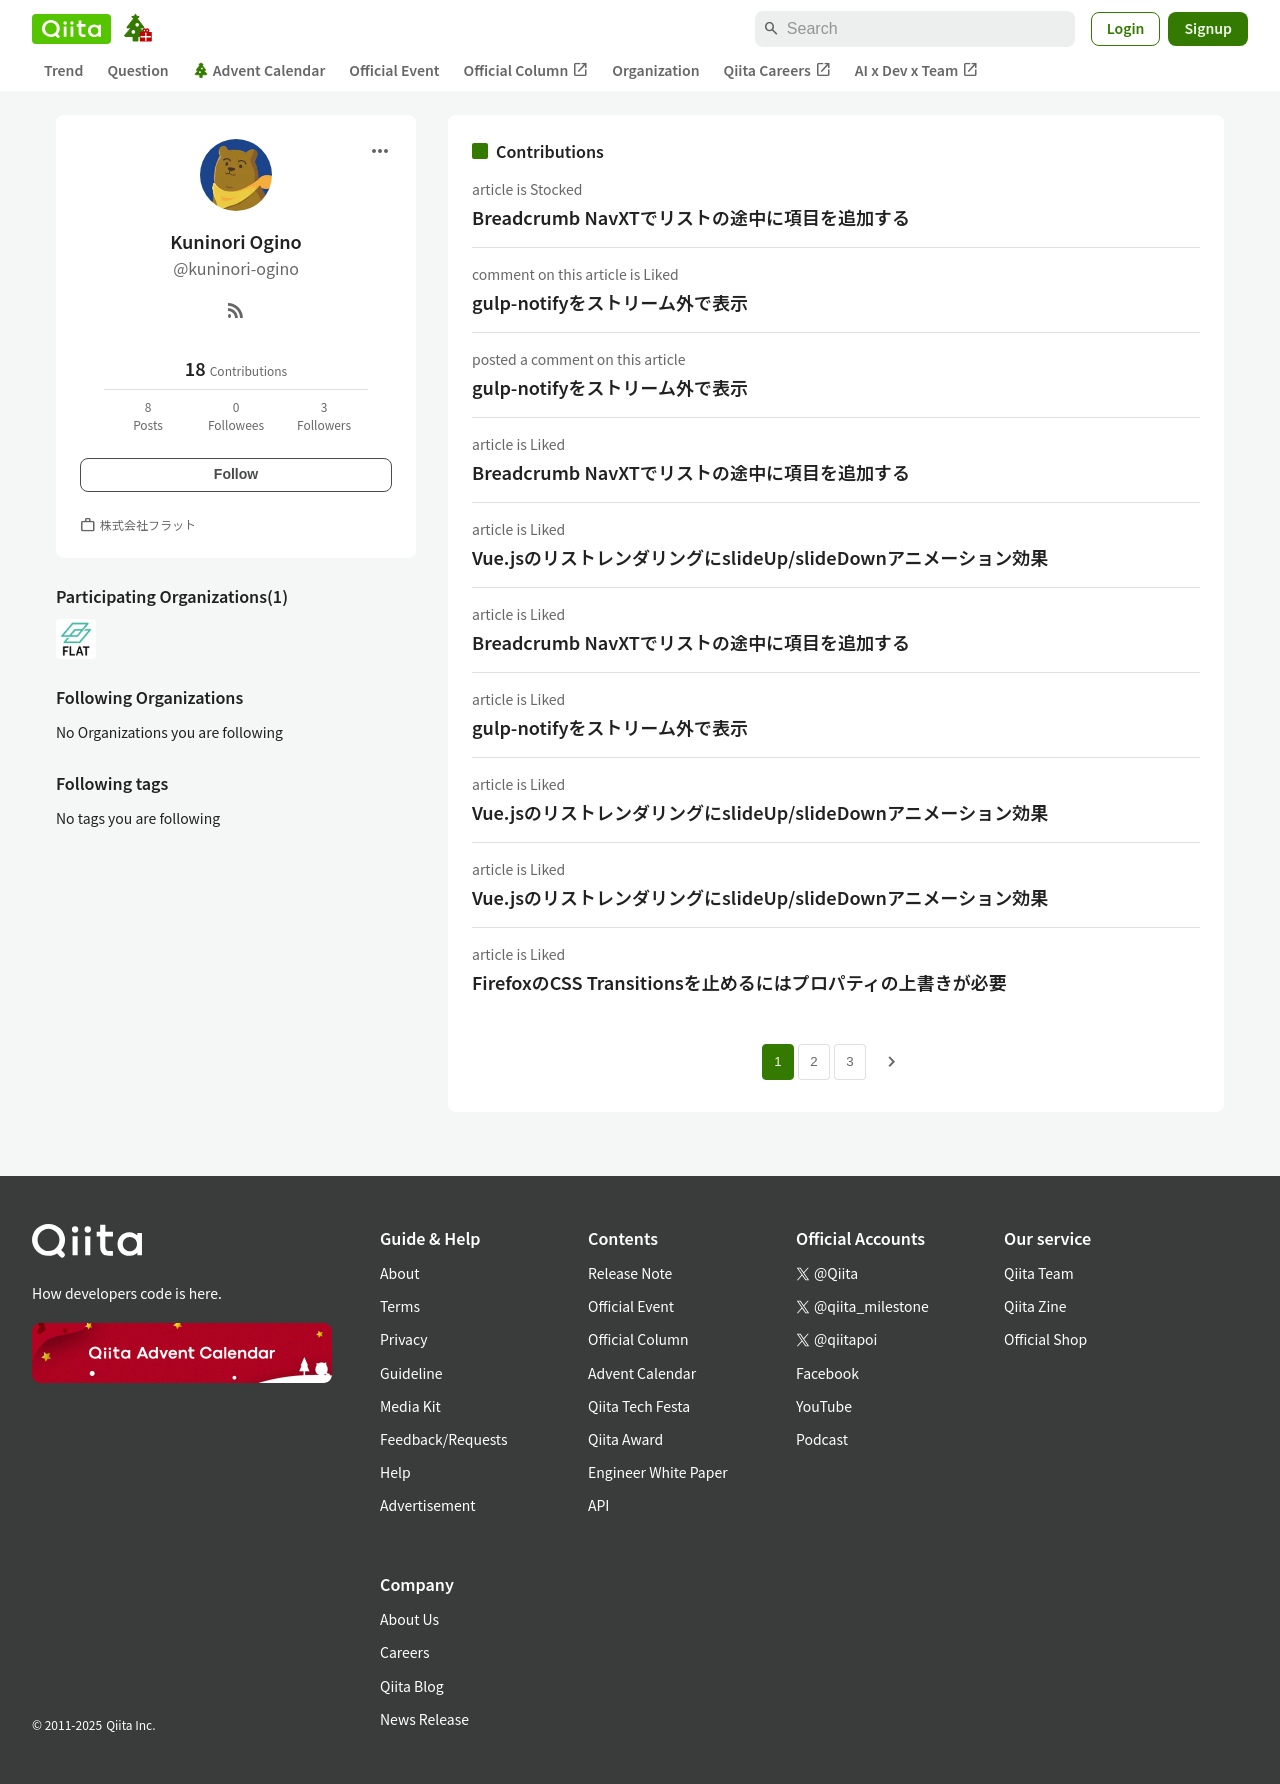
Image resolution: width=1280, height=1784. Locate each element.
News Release (424, 1719)
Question (137, 70)
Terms (400, 1306)
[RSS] (236, 310)
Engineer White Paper (658, 1472)
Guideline (411, 1373)
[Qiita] (71, 29)
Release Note (630, 1273)
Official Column (526, 70)
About (399, 1273)
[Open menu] (380, 151)
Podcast (822, 1439)
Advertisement (428, 1505)
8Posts (148, 415)
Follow (236, 474)
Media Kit (410, 1406)
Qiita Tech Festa (639, 1406)
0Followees (236, 415)
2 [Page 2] (813, 1061)
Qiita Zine (1035, 1306)
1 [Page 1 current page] (777, 1061)
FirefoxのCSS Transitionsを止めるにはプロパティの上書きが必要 (739, 982)
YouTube (824, 1406)
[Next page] (892, 1062)
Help (395, 1472)
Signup (1208, 28)
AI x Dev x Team (917, 70)
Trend (63, 70)
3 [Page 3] (849, 1061)
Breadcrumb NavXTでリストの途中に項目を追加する (691, 217)
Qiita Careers (777, 70)
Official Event (394, 70)
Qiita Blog (412, 1686)
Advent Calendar (259, 70)
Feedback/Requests (444, 1439)
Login (1126, 28)
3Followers (324, 415)
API (598, 1505)
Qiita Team (1039, 1273)
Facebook (827, 1373)
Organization (655, 70)
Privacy (403, 1339)
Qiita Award (625, 1439)
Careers (404, 1652)
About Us (409, 1619)
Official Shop (1045, 1339)
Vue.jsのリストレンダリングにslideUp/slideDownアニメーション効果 (760, 557)
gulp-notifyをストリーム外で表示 (610, 302)
